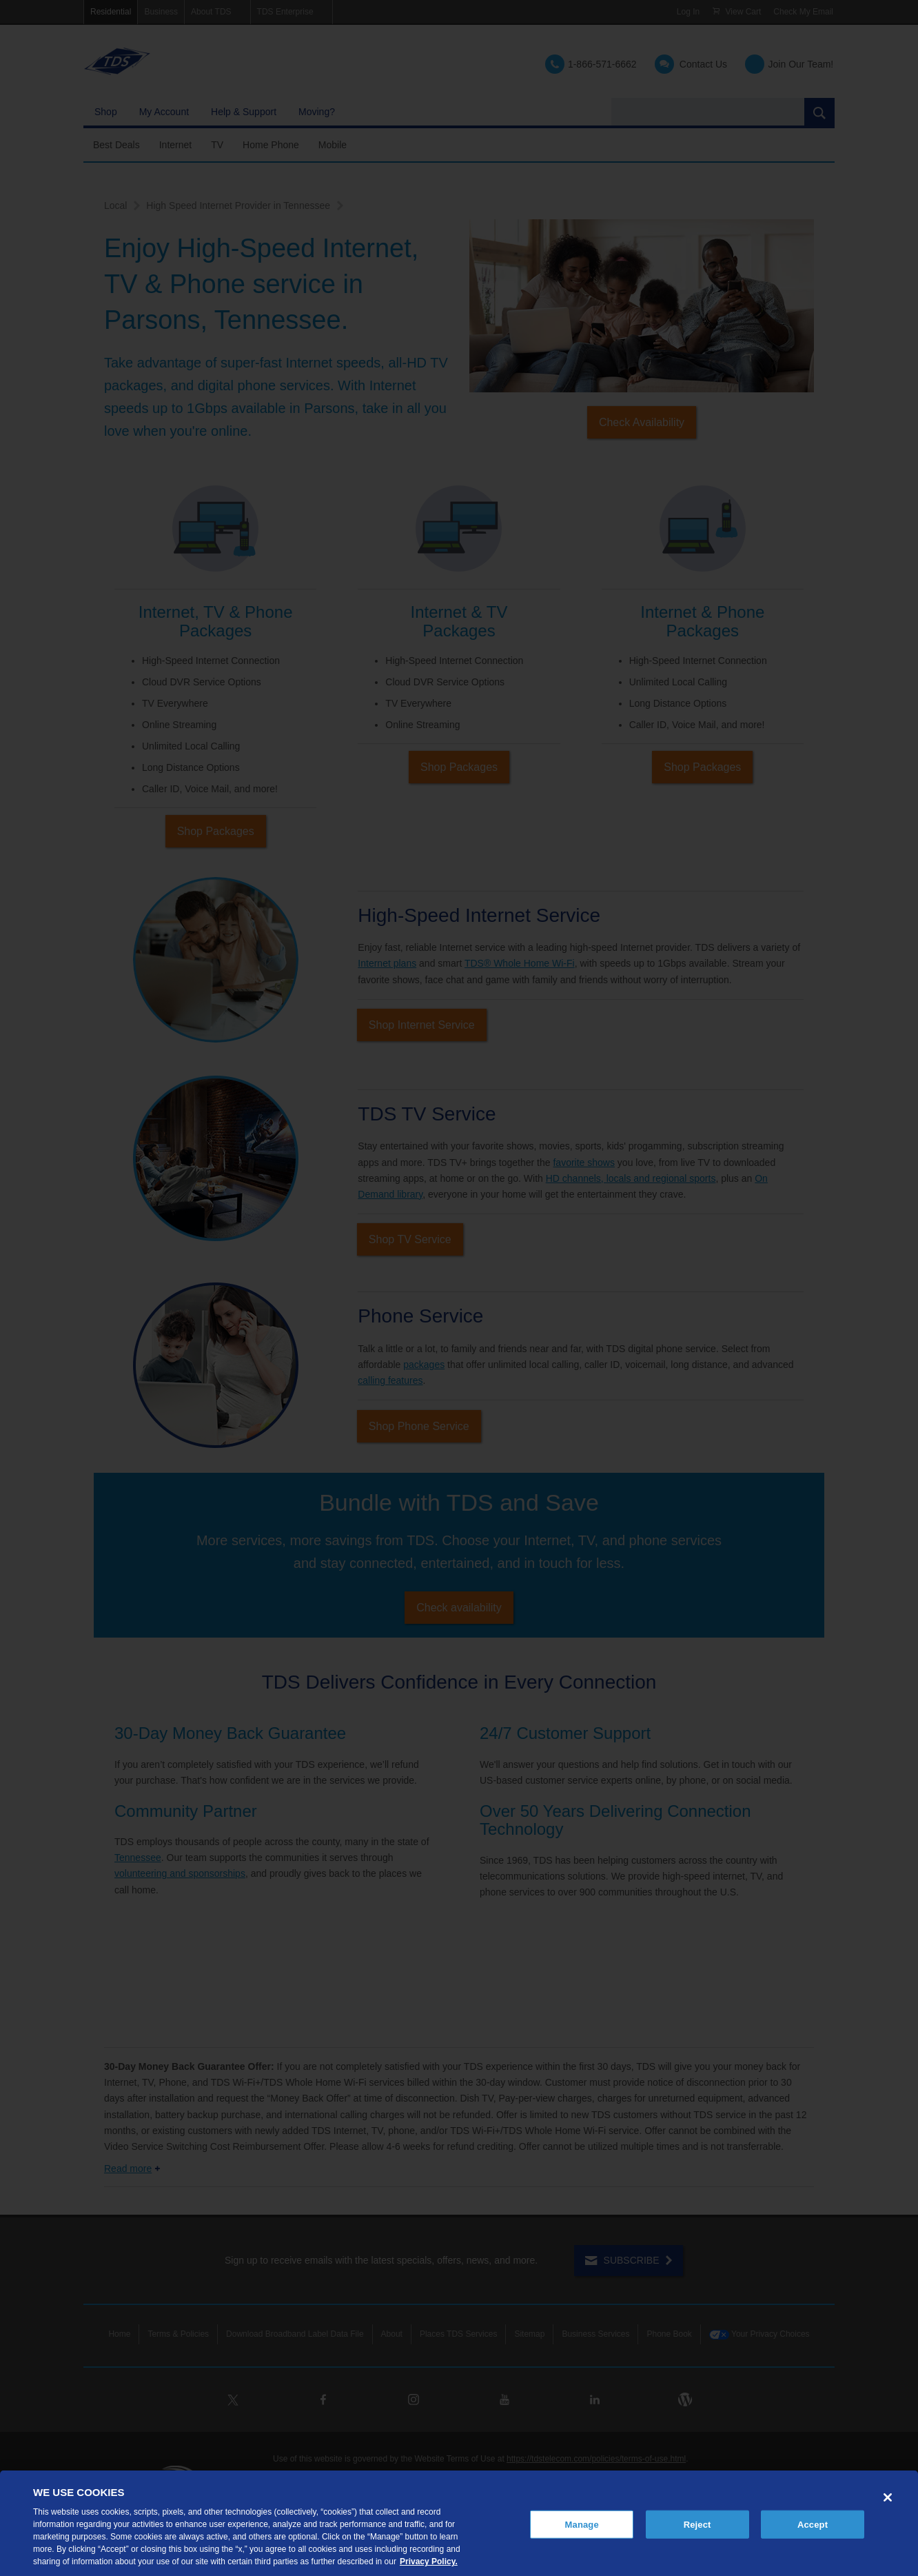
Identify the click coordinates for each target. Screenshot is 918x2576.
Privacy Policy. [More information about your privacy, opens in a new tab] (429, 2561)
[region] (459, 2523)
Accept (812, 2524)
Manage (582, 2524)
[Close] (888, 2497)
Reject (697, 2524)
